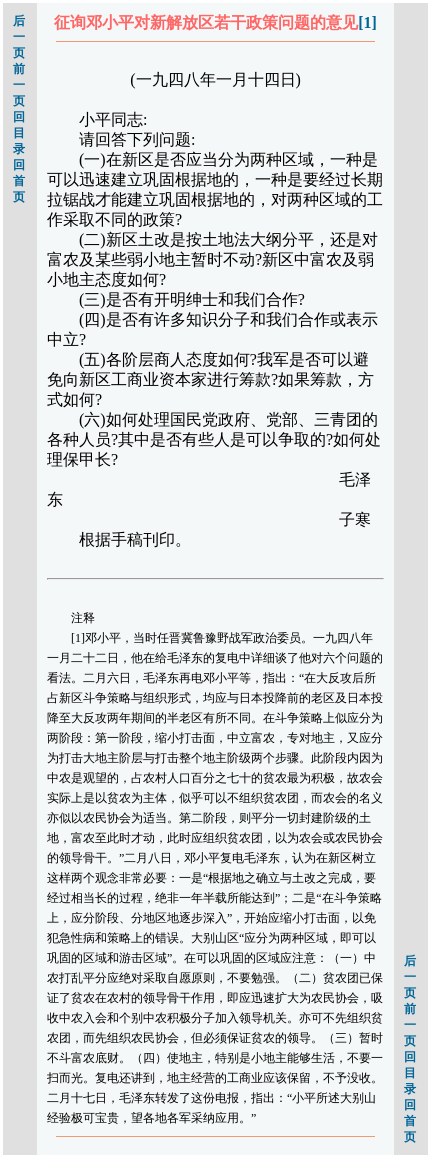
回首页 (19, 181)
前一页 (19, 85)
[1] (367, 22)
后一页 (19, 37)
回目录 (19, 133)
